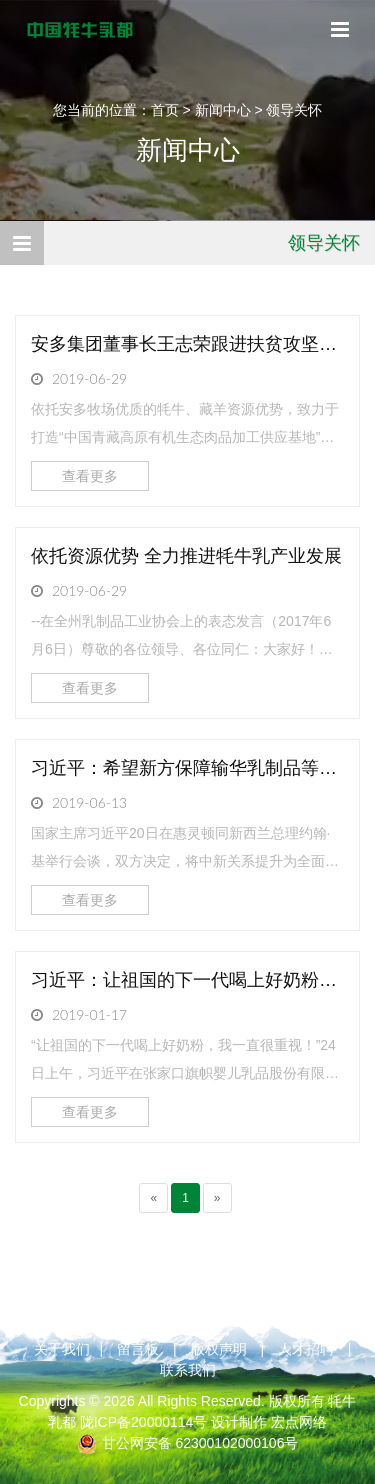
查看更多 (90, 476)
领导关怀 (294, 110)
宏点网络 (299, 1422)
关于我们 (62, 1349)
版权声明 (219, 1349)
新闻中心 (223, 110)
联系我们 (188, 1370)
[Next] (217, 1198)
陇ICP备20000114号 (144, 1422)
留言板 (138, 1349)
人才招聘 (306, 1349)
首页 (165, 110)
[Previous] (153, 1198)
